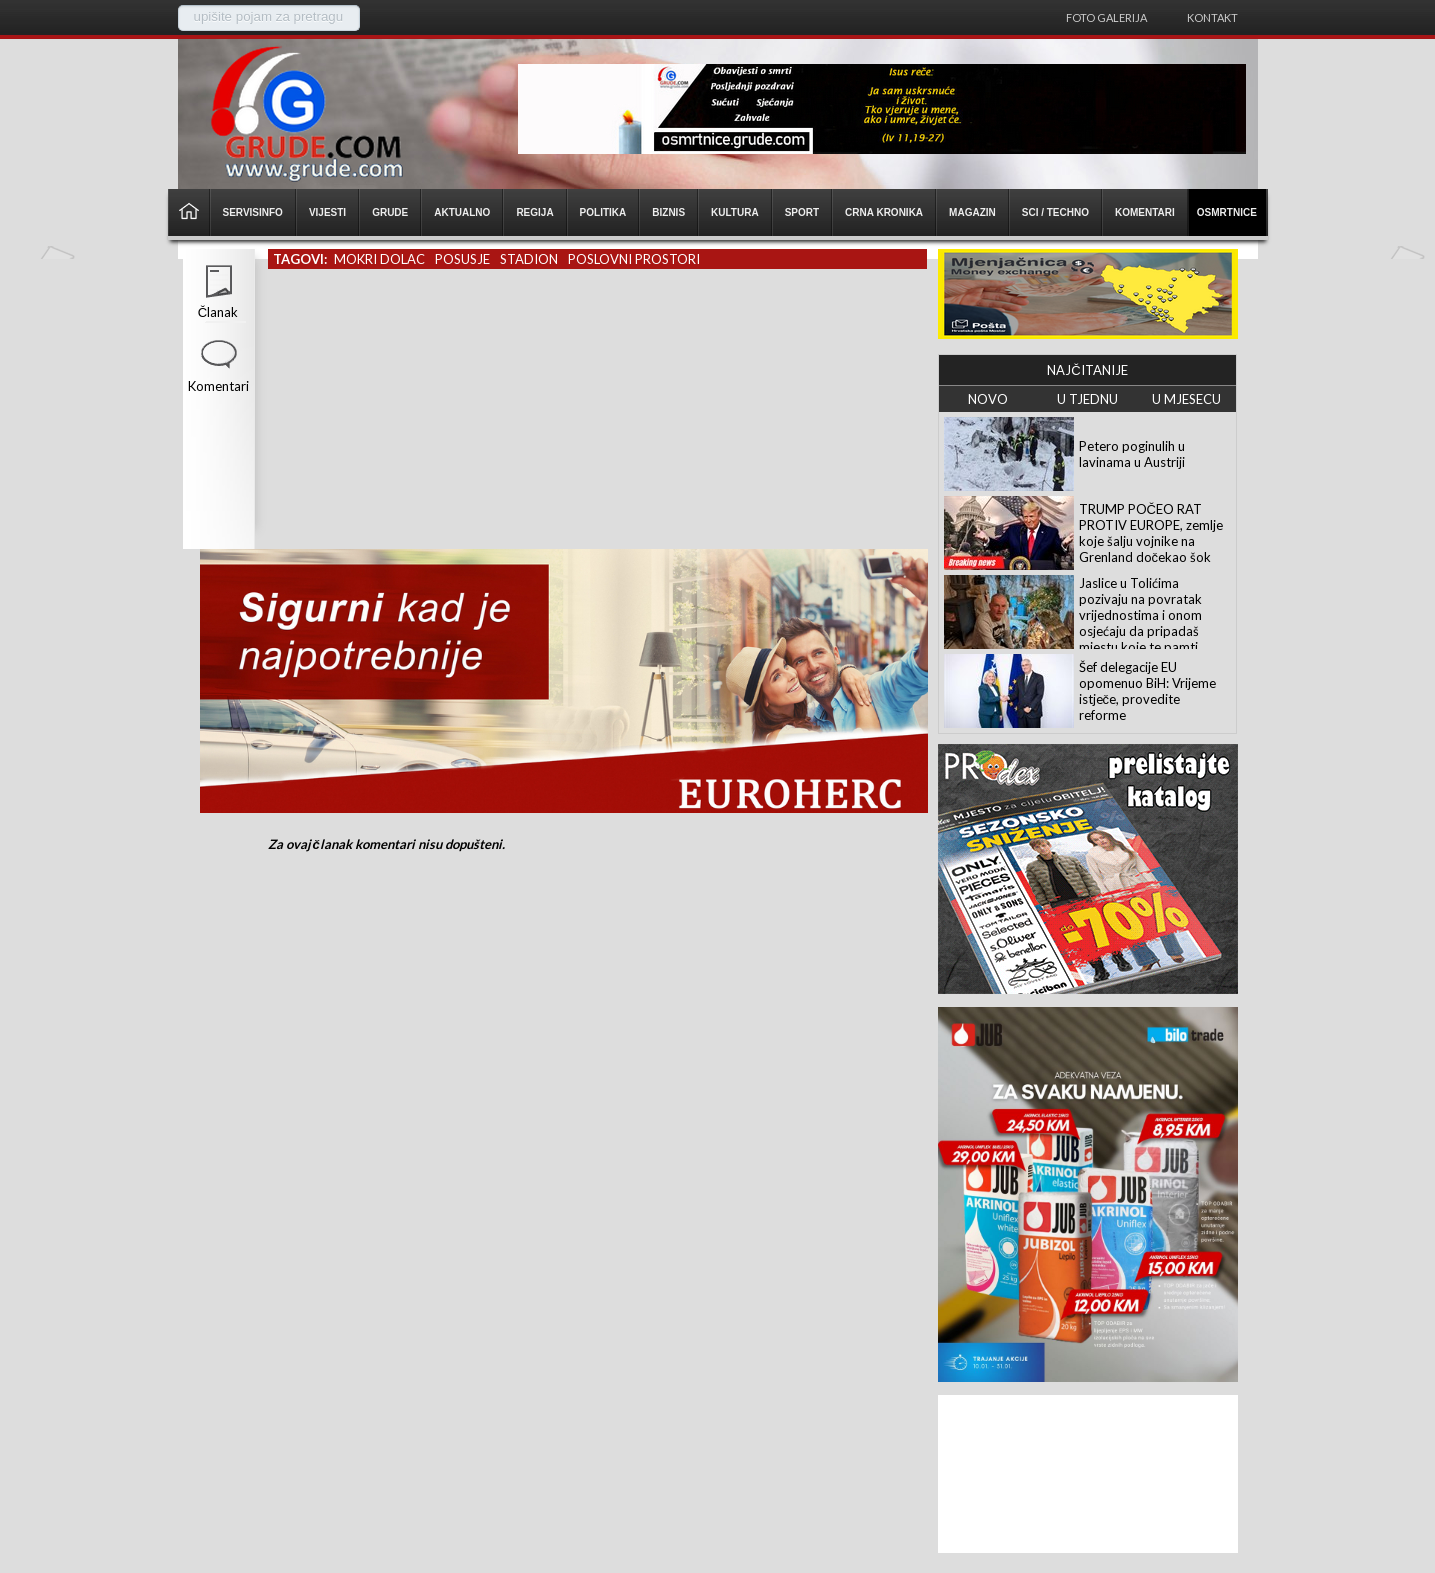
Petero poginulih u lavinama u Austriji (1132, 454)
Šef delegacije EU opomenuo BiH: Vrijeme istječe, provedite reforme (1147, 691)
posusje (462, 259)
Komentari (218, 386)
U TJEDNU (1087, 399)
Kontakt (1212, 17)
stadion (529, 259)
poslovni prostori (634, 259)
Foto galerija (1106, 17)
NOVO (988, 399)
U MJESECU (1186, 399)
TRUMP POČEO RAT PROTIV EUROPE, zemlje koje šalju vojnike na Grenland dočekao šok (1151, 533)
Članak (218, 312)
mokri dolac (379, 259)
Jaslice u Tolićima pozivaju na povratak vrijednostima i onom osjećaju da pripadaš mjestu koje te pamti (1140, 615)
